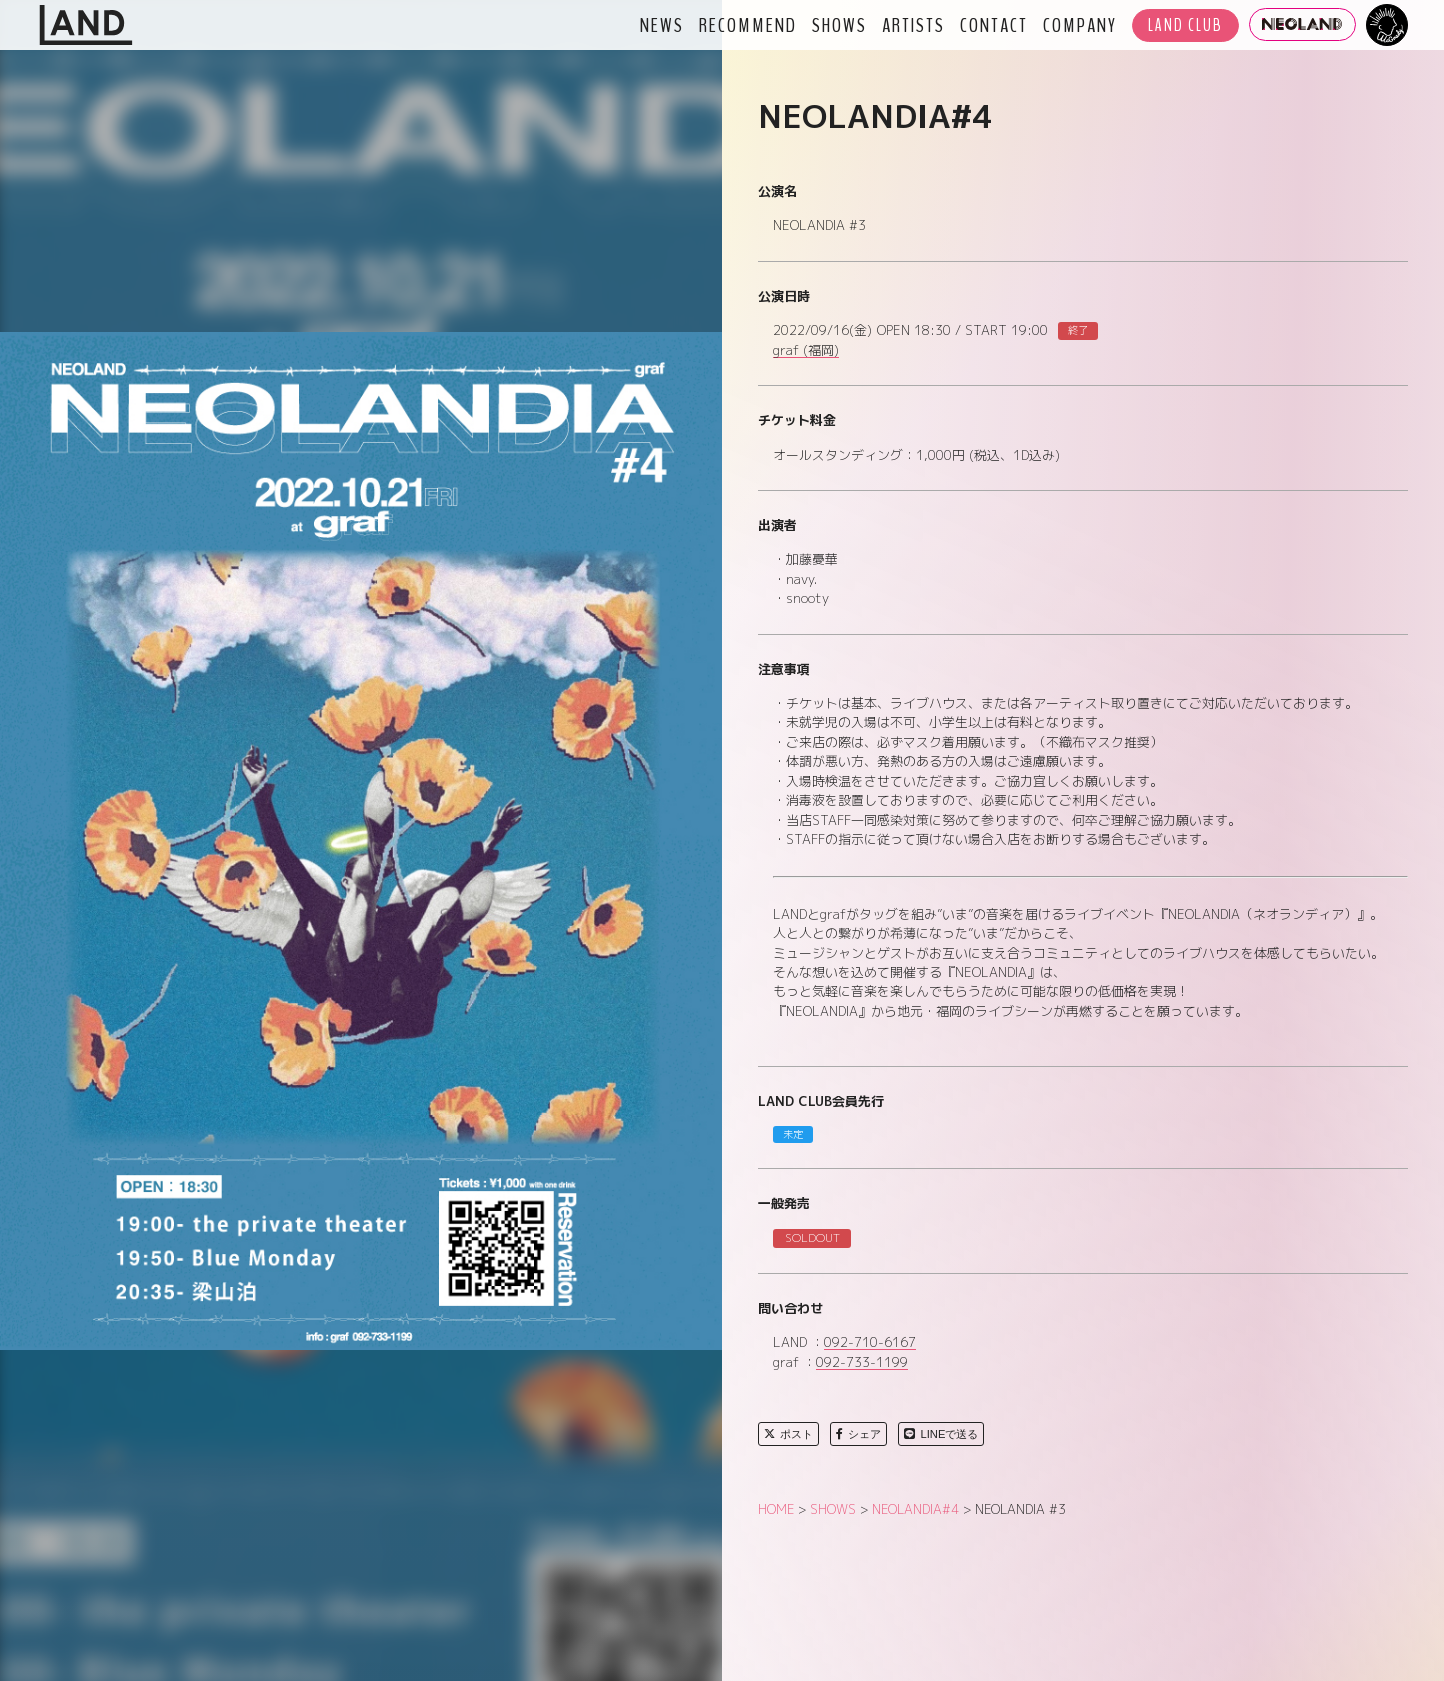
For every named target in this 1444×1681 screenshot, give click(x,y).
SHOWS (839, 25)
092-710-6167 (870, 1343)
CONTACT (994, 25)
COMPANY (1080, 25)
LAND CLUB (1185, 25)
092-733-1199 (862, 1363)
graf (806, 351)
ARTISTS (913, 25)
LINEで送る (941, 1434)
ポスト (788, 1434)
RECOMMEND (748, 25)
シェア (858, 1434)
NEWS (662, 25)
